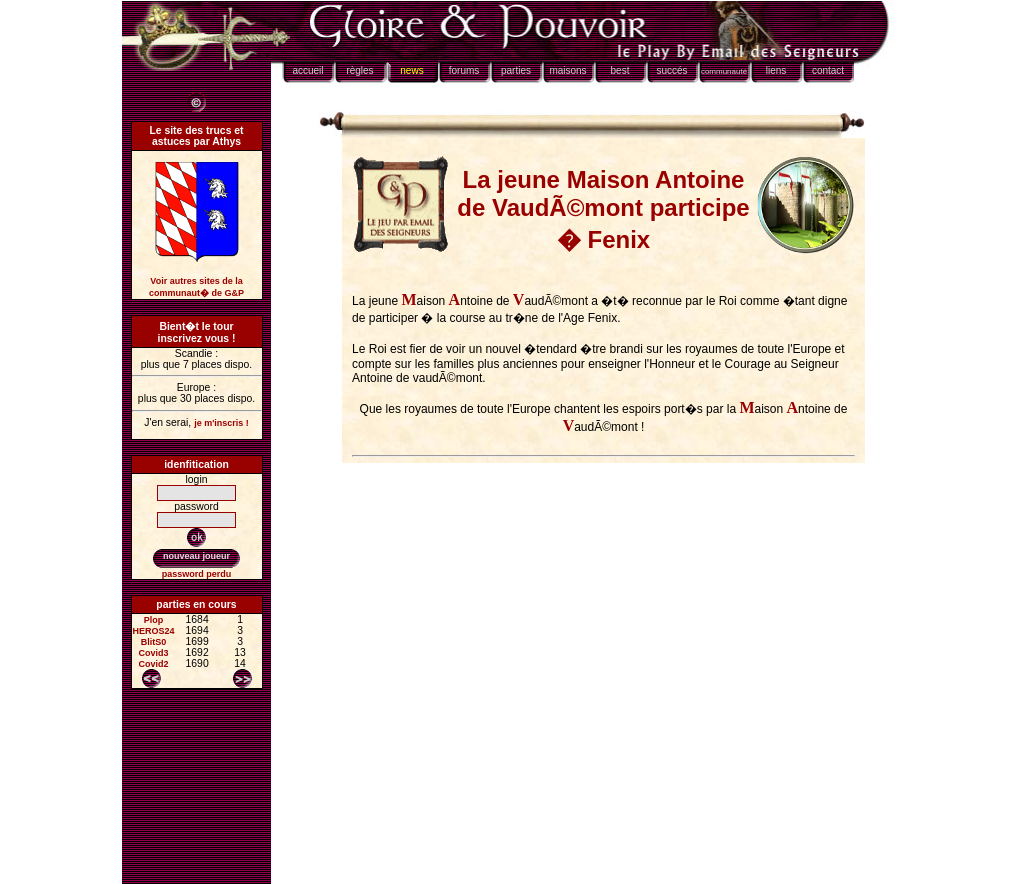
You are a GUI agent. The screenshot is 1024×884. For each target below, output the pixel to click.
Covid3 (154, 653)
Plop (154, 620)
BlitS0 (154, 642)
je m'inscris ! (221, 423)
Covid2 (154, 664)
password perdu (197, 574)
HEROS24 (154, 631)
